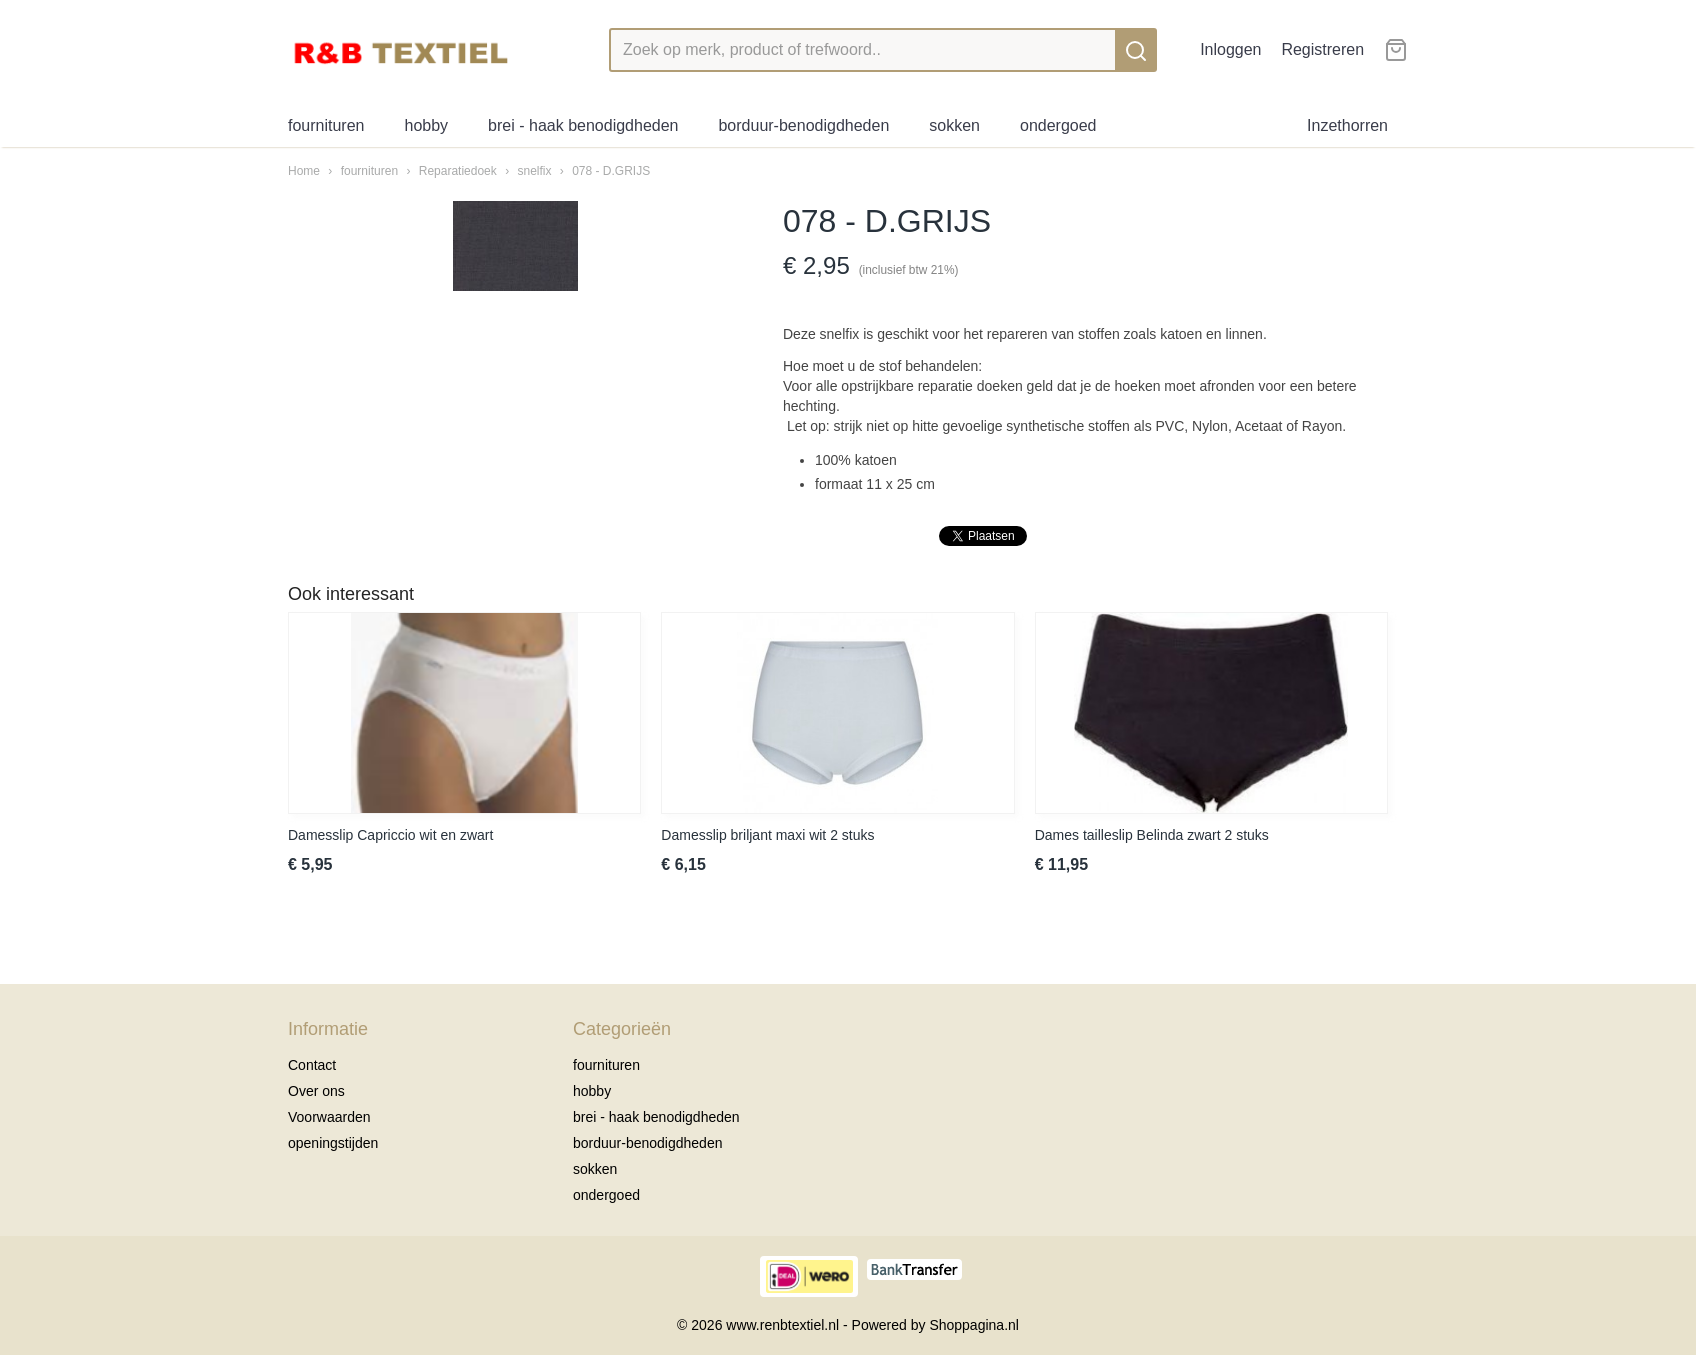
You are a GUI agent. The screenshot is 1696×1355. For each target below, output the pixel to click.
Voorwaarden (329, 1117)
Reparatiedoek (458, 171)
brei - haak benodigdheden (583, 125)
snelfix (534, 171)
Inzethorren (1347, 125)
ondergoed (1058, 125)
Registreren (1322, 49)
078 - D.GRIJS (611, 171)
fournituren (326, 125)
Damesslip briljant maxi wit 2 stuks (767, 835)
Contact (312, 1065)
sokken (954, 125)
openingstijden (333, 1143)
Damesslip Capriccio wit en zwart (390, 835)
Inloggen (1230, 49)
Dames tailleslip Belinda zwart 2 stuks (1152, 835)
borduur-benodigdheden (803, 125)
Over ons (316, 1091)
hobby (427, 125)
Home (304, 171)
